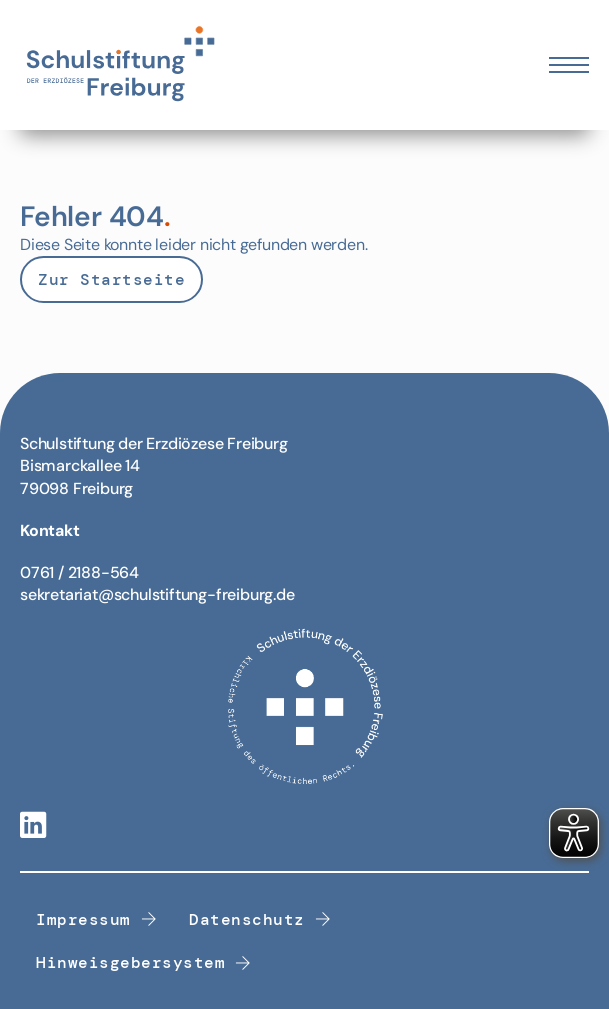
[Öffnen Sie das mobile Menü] (569, 65)
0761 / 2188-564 (79, 572)
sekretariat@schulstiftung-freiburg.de (157, 594)
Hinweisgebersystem (144, 962)
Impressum (96, 919)
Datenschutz (260, 919)
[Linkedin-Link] (33, 826)
